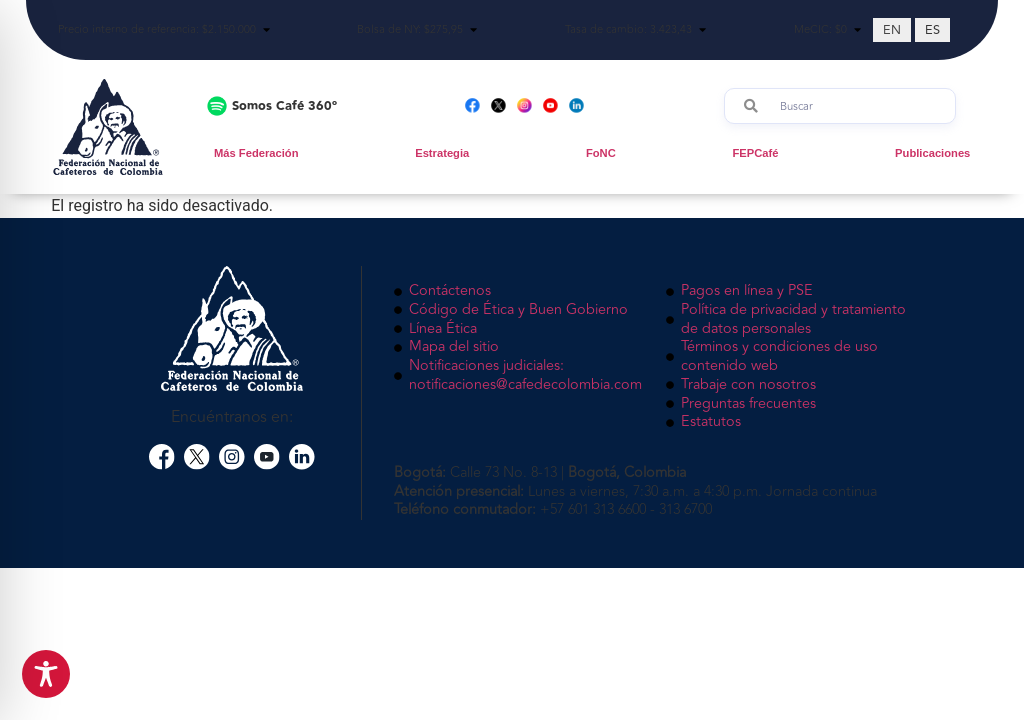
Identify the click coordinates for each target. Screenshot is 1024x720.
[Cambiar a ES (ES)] (932, 30)
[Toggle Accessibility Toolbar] (46, 674)
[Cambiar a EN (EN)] (892, 30)
